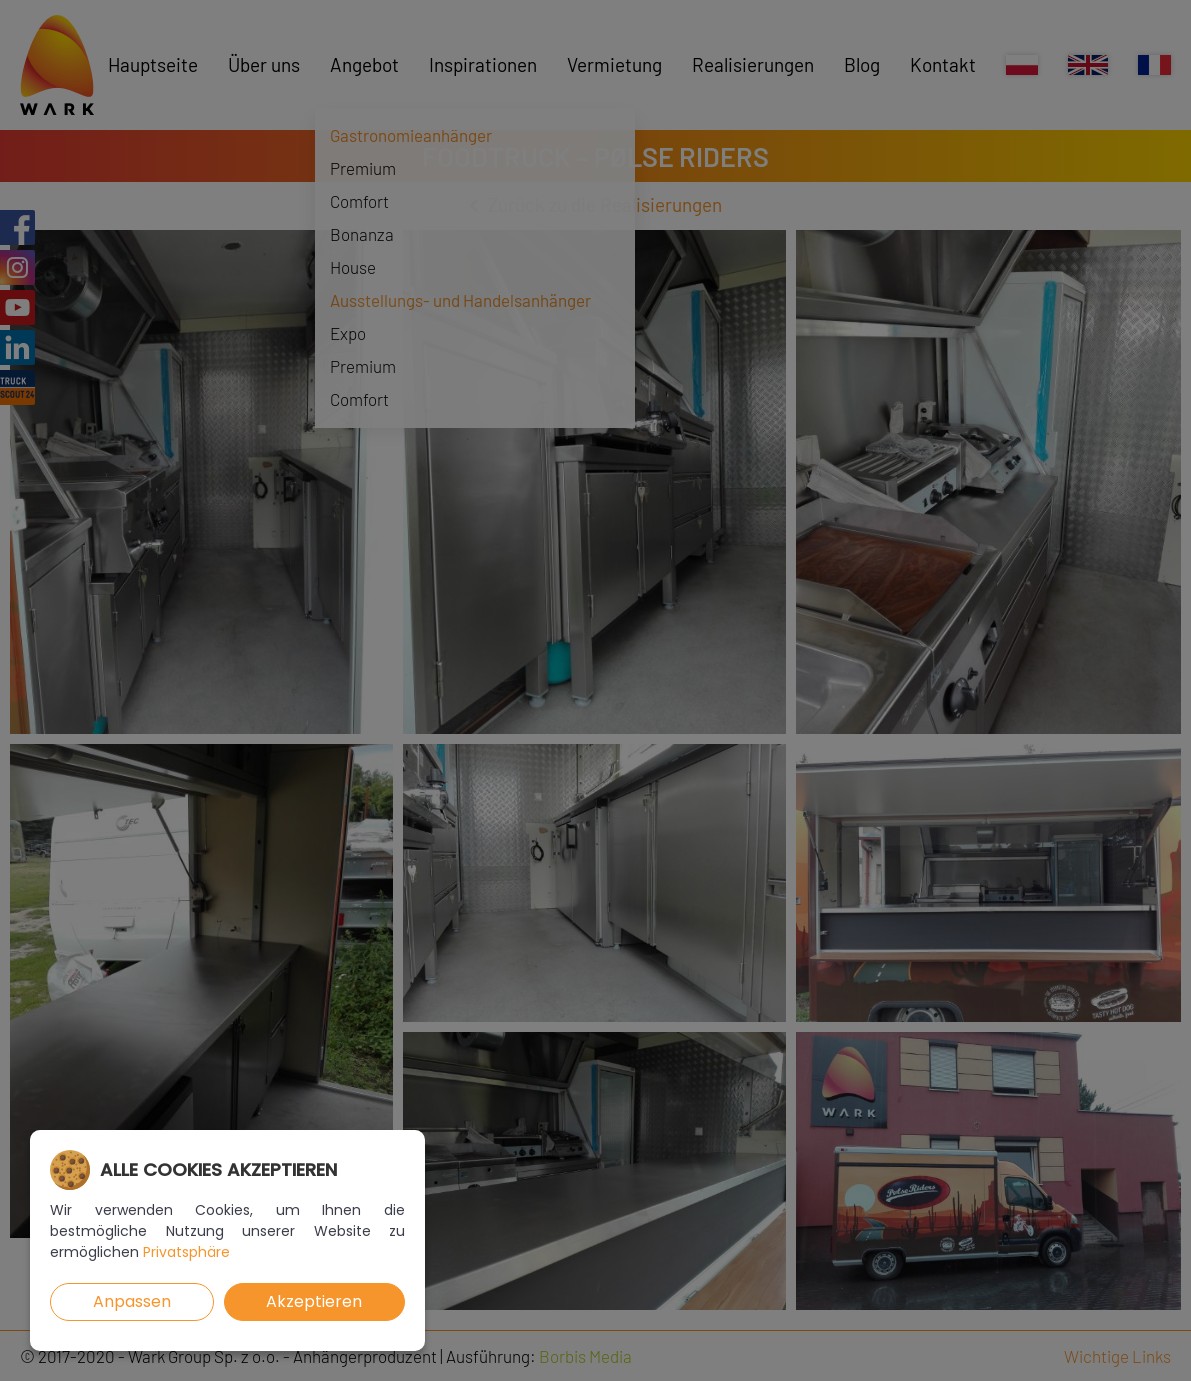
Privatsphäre (186, 1252)
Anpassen (132, 1301)
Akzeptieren (314, 1301)
